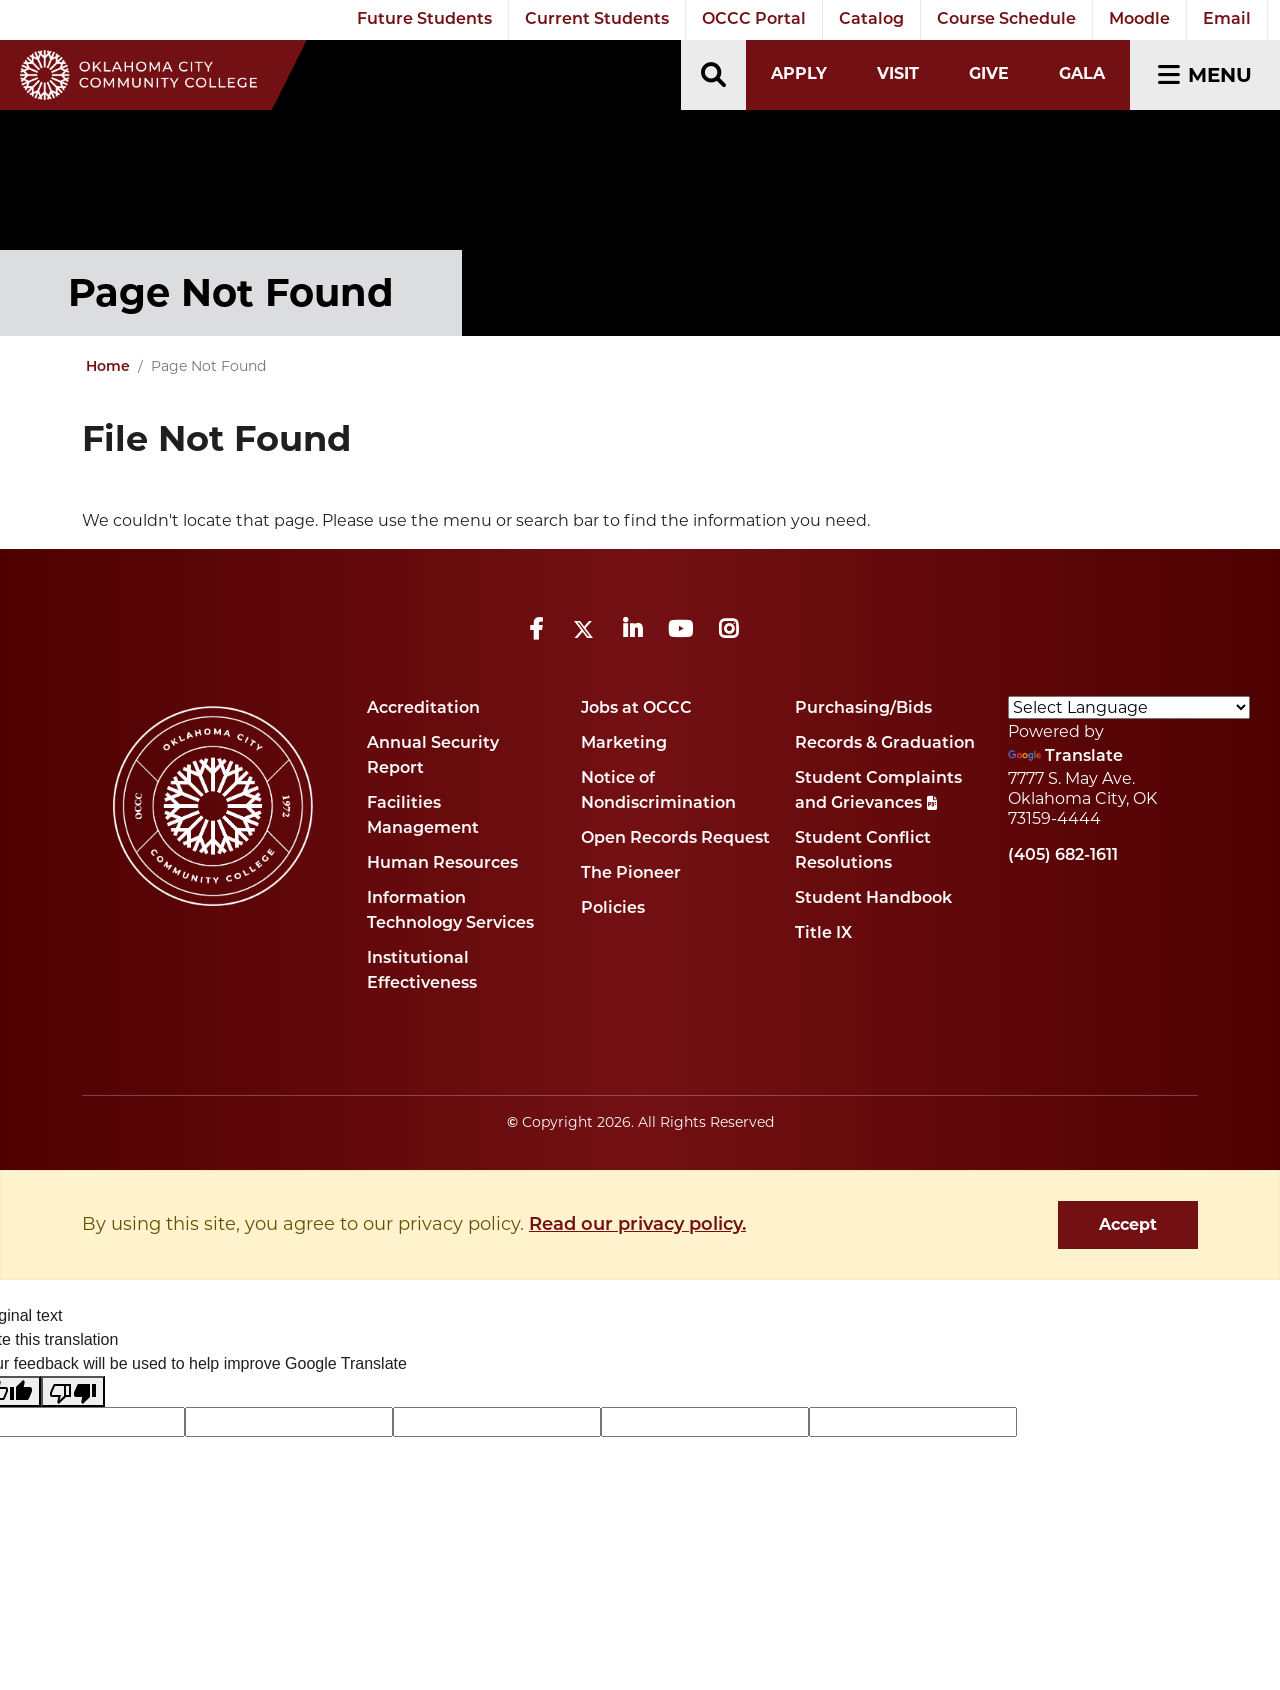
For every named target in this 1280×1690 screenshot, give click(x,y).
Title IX (823, 934)
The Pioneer (631, 874)
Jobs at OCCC (636, 709)
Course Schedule (1006, 20)
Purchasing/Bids (863, 709)
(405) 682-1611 (1063, 856)
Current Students (597, 20)
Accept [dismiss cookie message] (1128, 1224)
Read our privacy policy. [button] (637, 1225)
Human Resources (442, 864)
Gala (1082, 73)
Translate (1065, 757)
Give (989, 73)
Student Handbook (873, 899)
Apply (799, 73)
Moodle (1139, 20)
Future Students (424, 20)
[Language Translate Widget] (1129, 707)
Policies (613, 909)
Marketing (624, 744)
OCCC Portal (754, 20)
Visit (898, 73)
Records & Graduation (885, 744)
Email (1227, 20)
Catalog (871, 20)
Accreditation (423, 709)
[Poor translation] (73, 1391)
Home (108, 367)
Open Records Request (675, 839)
